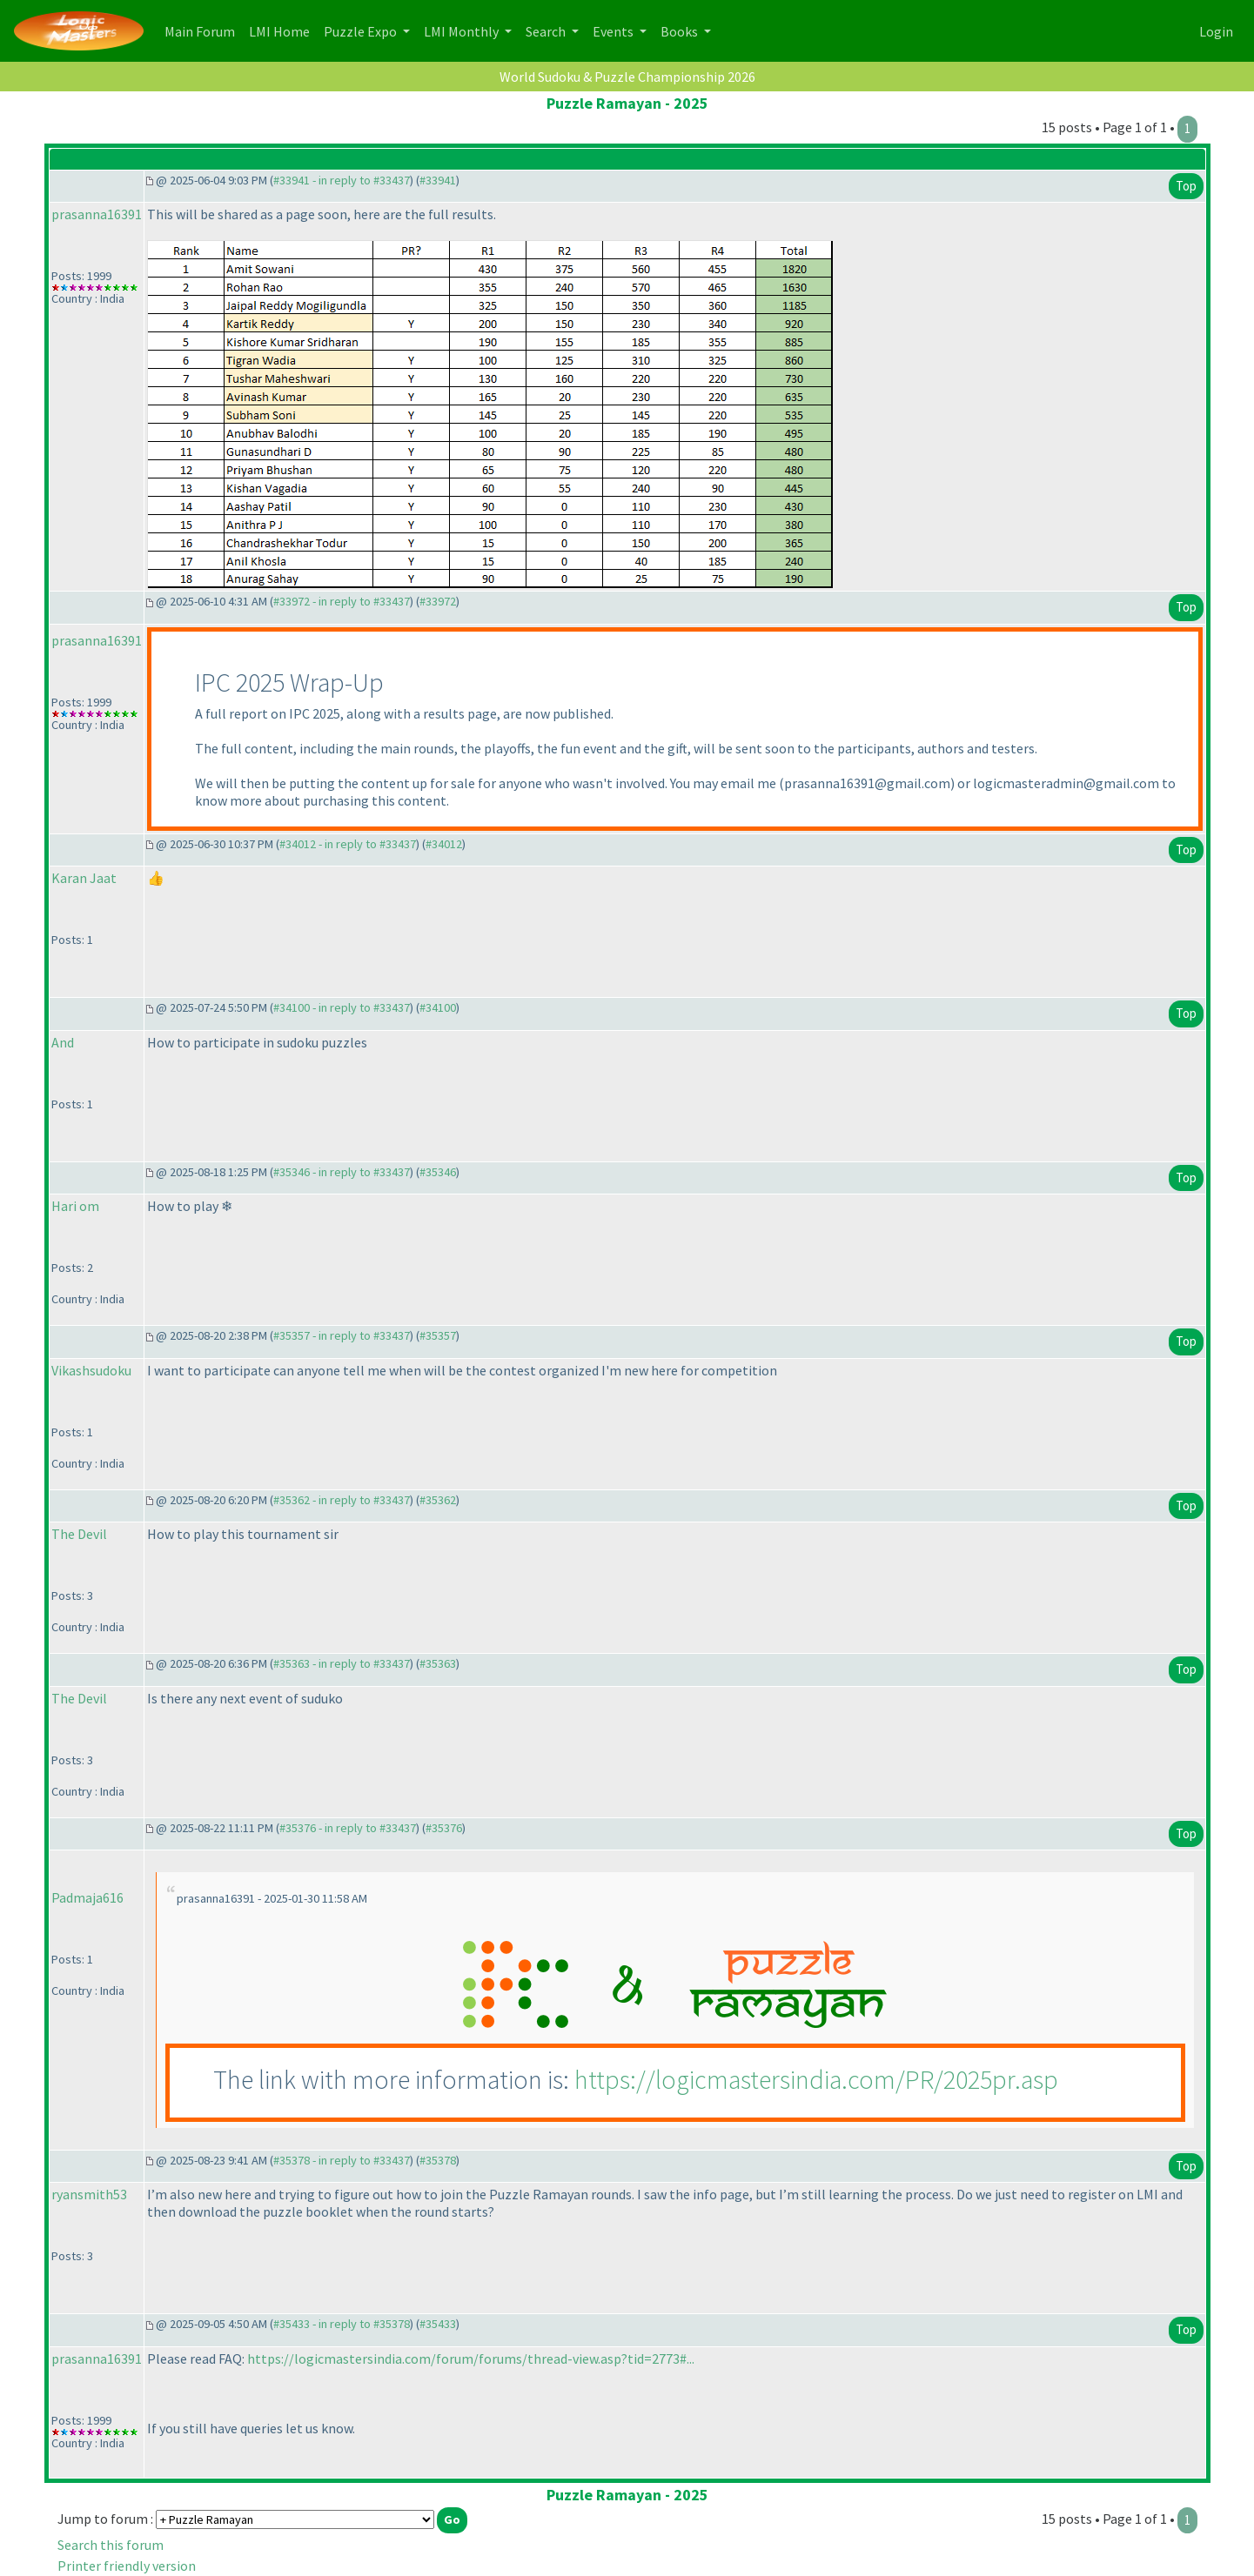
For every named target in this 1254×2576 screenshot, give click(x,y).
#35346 (437, 1172)
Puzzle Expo (361, 31)
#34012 (444, 844)
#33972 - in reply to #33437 (341, 601)
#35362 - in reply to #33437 (341, 1500)
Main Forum (203, 30)
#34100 (437, 1007)
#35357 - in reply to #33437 (341, 1335)
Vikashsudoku (91, 1370)
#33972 (437, 601)
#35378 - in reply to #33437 (341, 2160)
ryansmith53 (89, 2194)
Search (547, 31)
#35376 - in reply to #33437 (347, 1828)
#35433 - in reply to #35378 (341, 2324)
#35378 (437, 2160)
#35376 (444, 1828)
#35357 (437, 1335)
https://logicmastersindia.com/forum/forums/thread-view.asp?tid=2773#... (470, 2358)
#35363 (437, 1663)
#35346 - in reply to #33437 (341, 1172)
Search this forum (110, 2544)
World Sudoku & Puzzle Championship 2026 (627, 76)
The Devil (79, 1533)
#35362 (437, 1500)
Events (614, 31)
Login (1216, 31)
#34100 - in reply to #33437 (341, 1007)
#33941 (437, 180)
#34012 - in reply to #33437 (347, 844)
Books (681, 31)
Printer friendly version (126, 2565)
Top (1186, 185)
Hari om (75, 1205)
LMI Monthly (462, 31)
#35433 (437, 2324)
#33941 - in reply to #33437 (341, 180)
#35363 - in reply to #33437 (341, 1663)
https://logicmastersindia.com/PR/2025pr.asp (816, 2079)
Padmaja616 (87, 1897)
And (62, 1042)
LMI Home (283, 30)
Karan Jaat (84, 878)
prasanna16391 (96, 214)
